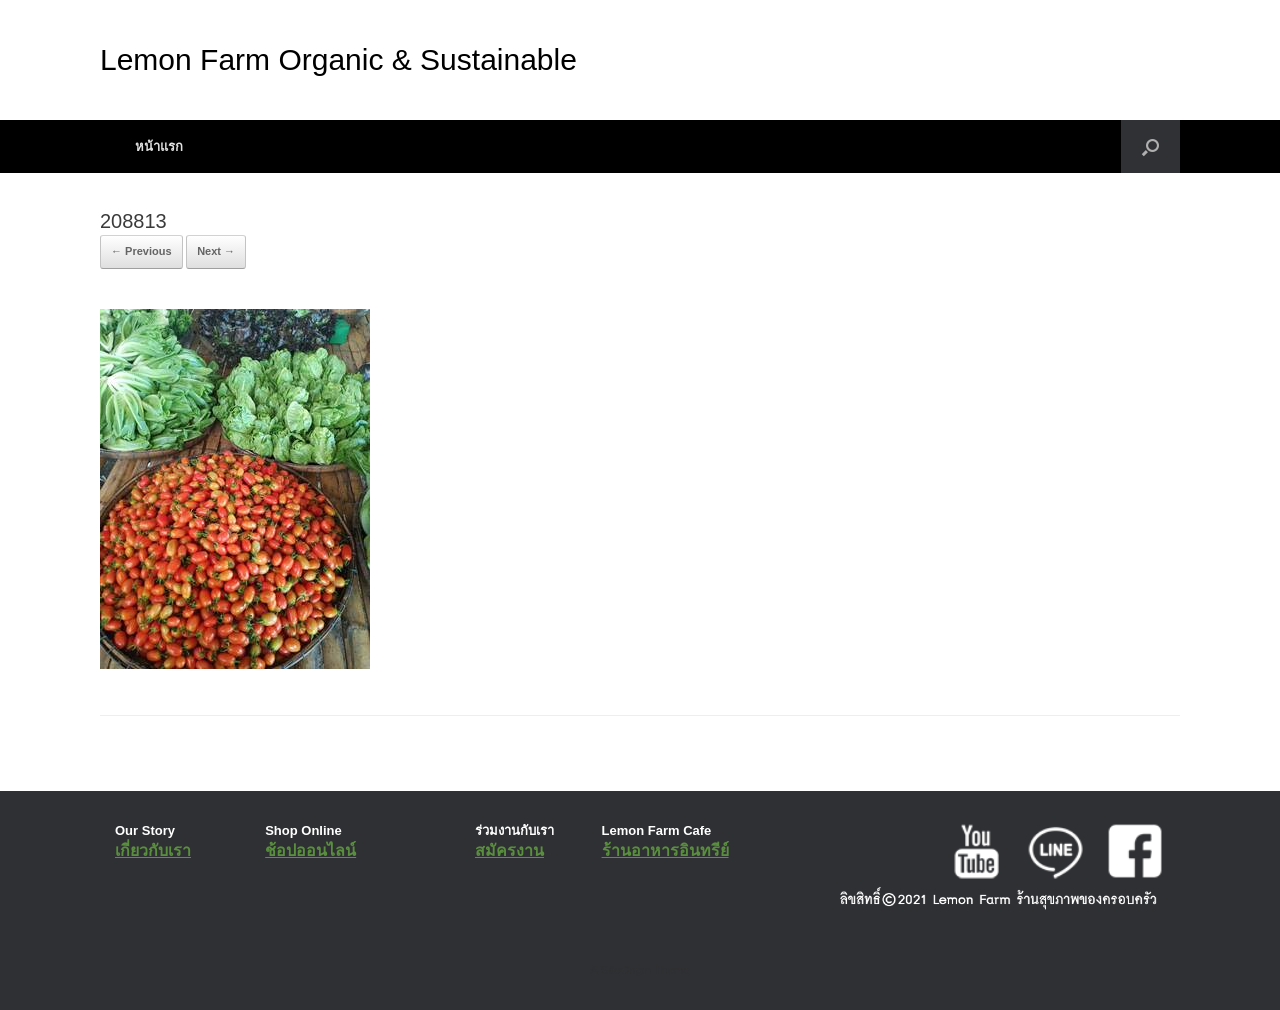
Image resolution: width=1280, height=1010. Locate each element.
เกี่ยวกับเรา (153, 850)
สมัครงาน (509, 850)
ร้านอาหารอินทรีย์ (665, 850)
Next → (216, 251)
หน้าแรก (159, 146)
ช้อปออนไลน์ (310, 850)
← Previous (141, 251)
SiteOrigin (625, 970)
